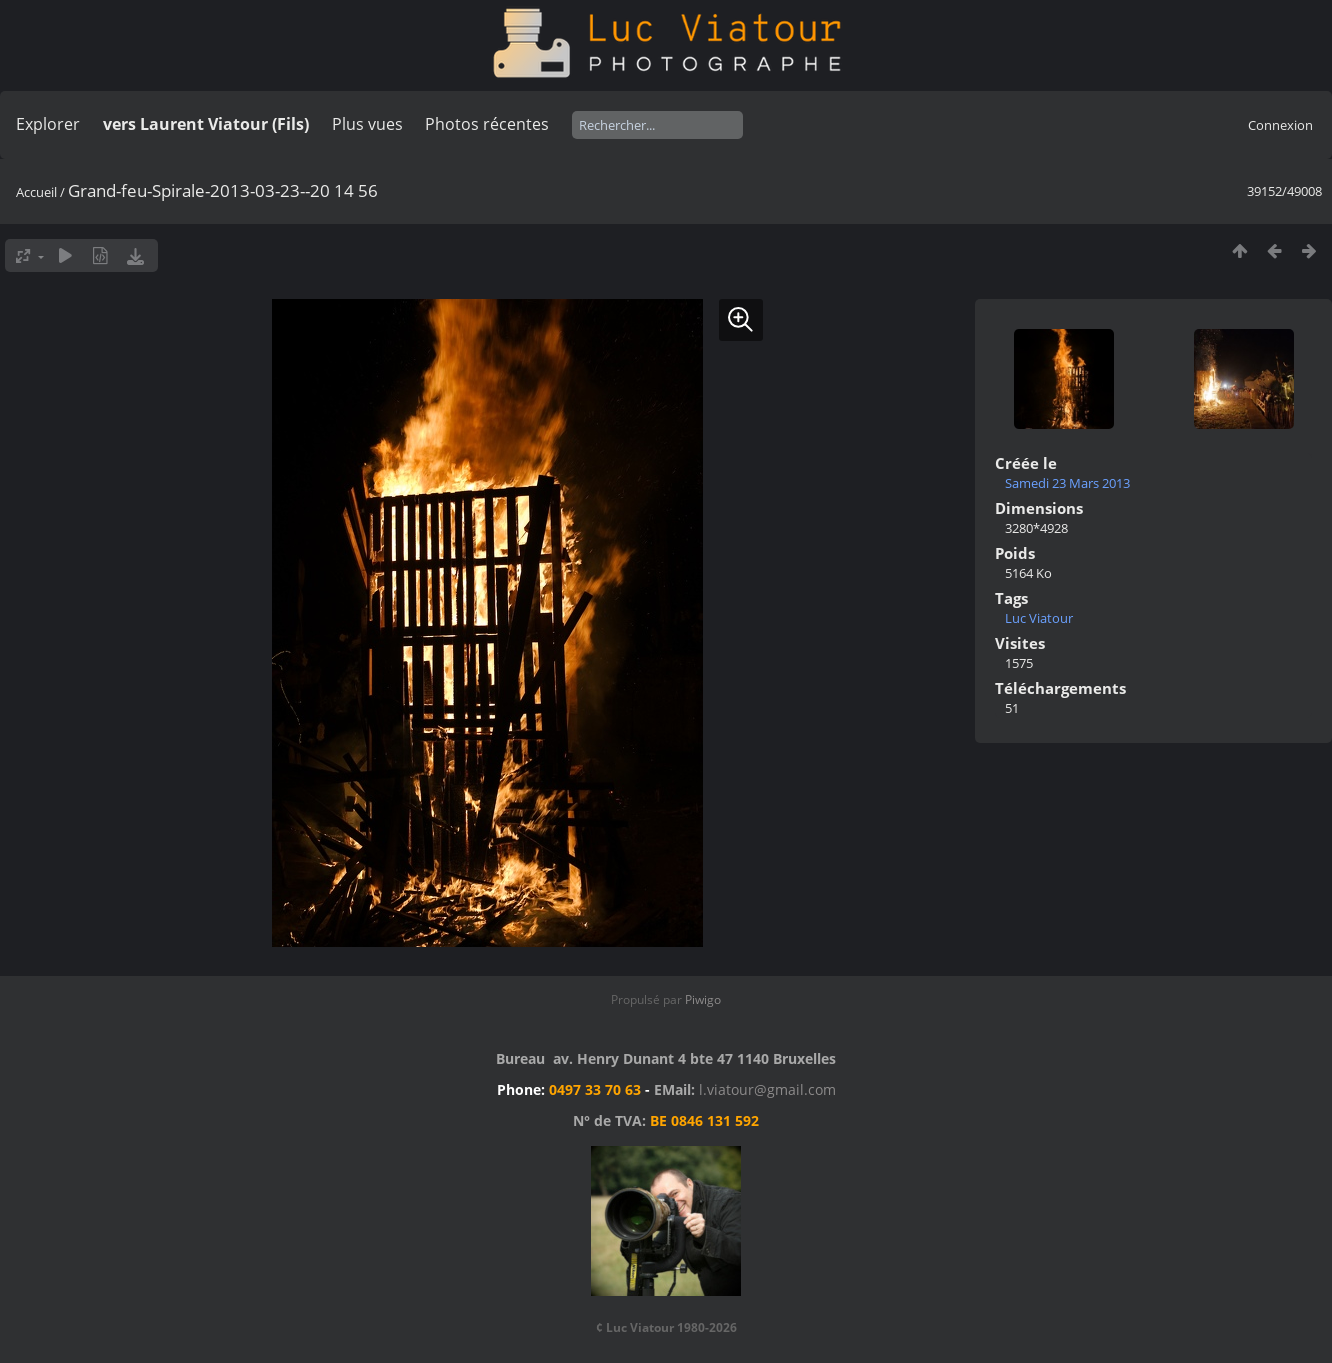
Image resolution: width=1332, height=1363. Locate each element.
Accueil (36, 192)
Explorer (48, 124)
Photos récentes (487, 124)
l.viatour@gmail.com (767, 1089)
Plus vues (367, 124)
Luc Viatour (1039, 618)
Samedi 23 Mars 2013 (1067, 483)
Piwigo (703, 999)
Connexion (1280, 125)
